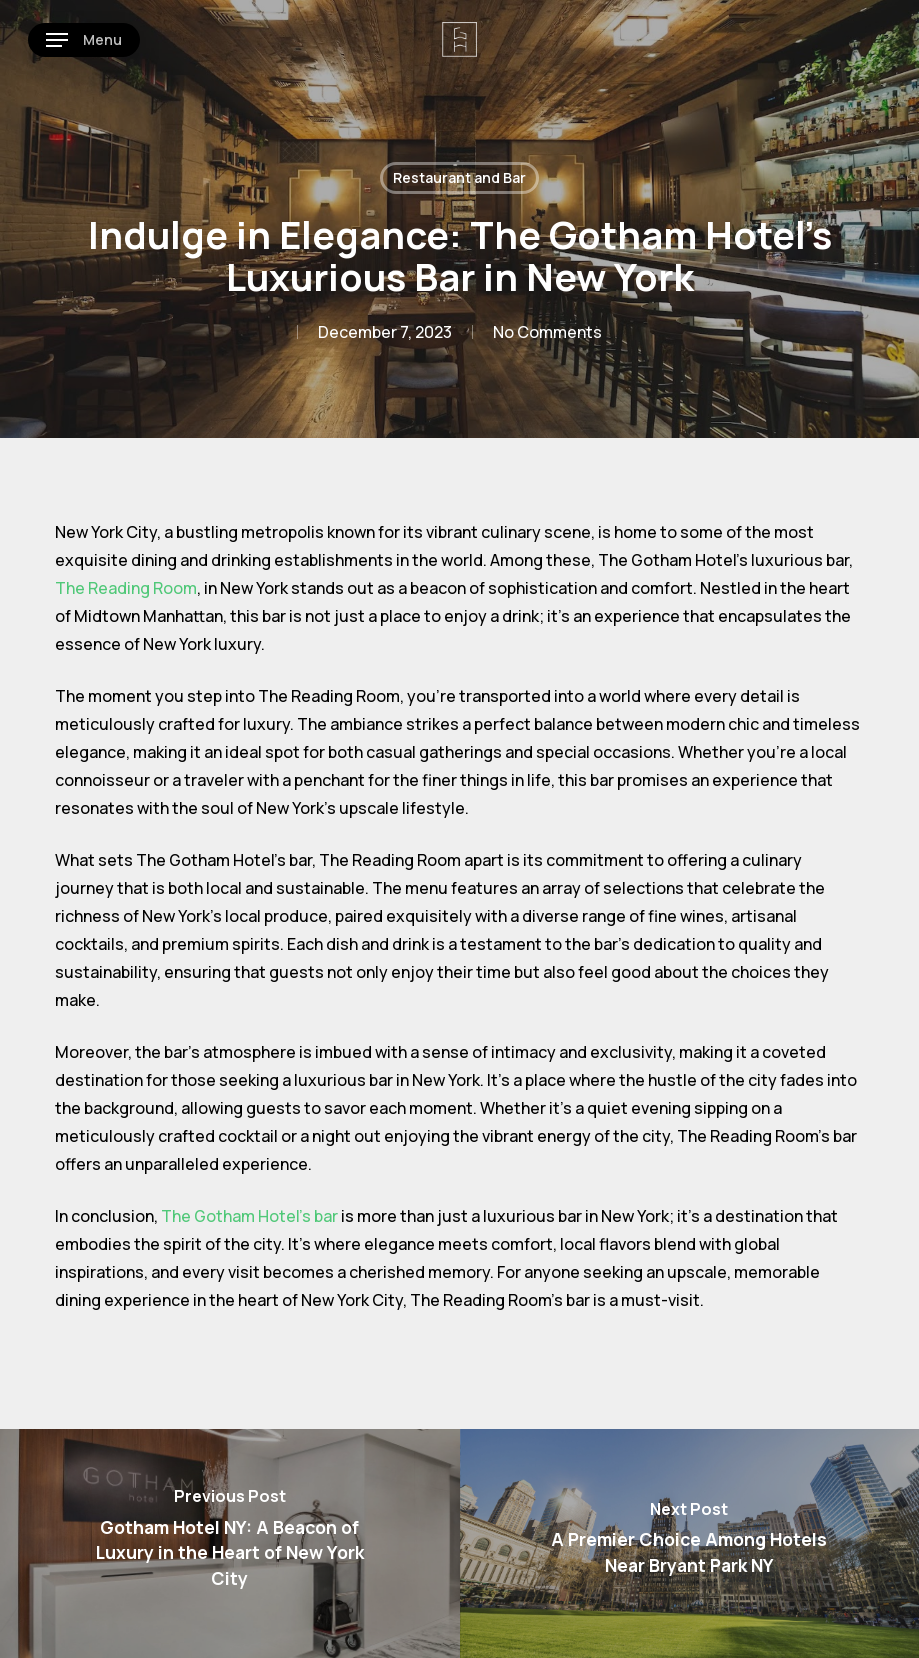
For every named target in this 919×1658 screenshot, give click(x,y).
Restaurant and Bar (459, 177)
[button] (84, 40)
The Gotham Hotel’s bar (249, 1216)
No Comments (547, 332)
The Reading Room (126, 588)
